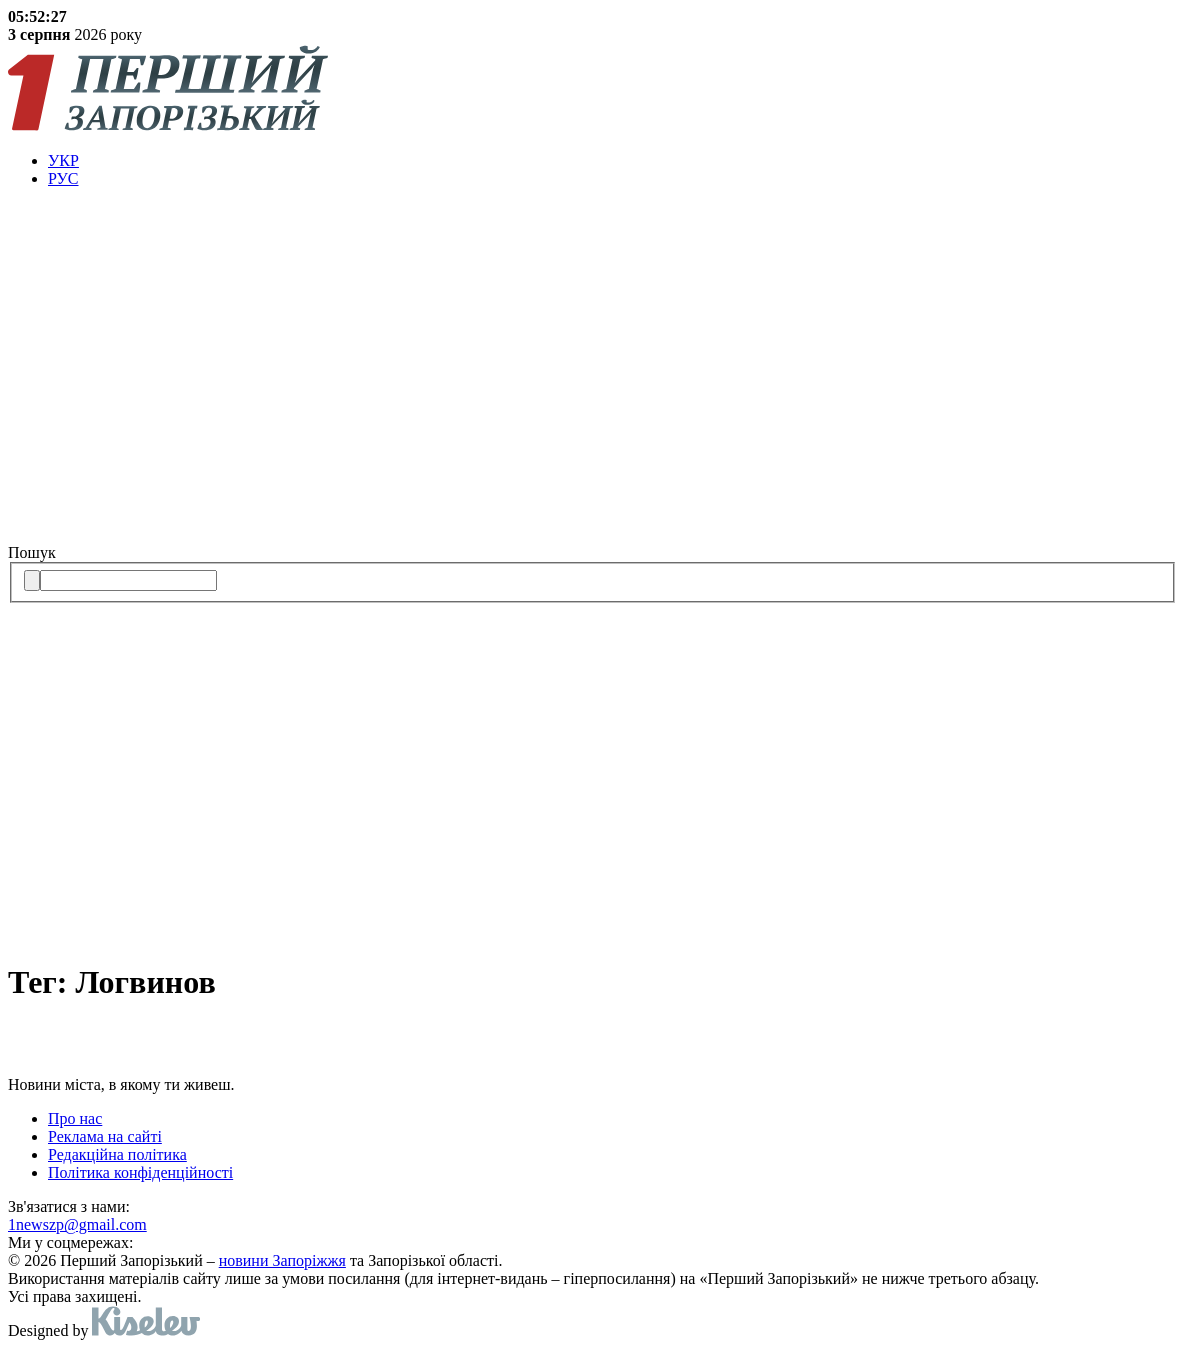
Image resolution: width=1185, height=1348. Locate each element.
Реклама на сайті (105, 1136)
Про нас (75, 1118)
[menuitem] (612, 161)
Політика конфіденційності (140, 1172)
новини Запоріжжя (282, 1260)
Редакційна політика (117, 1154)
